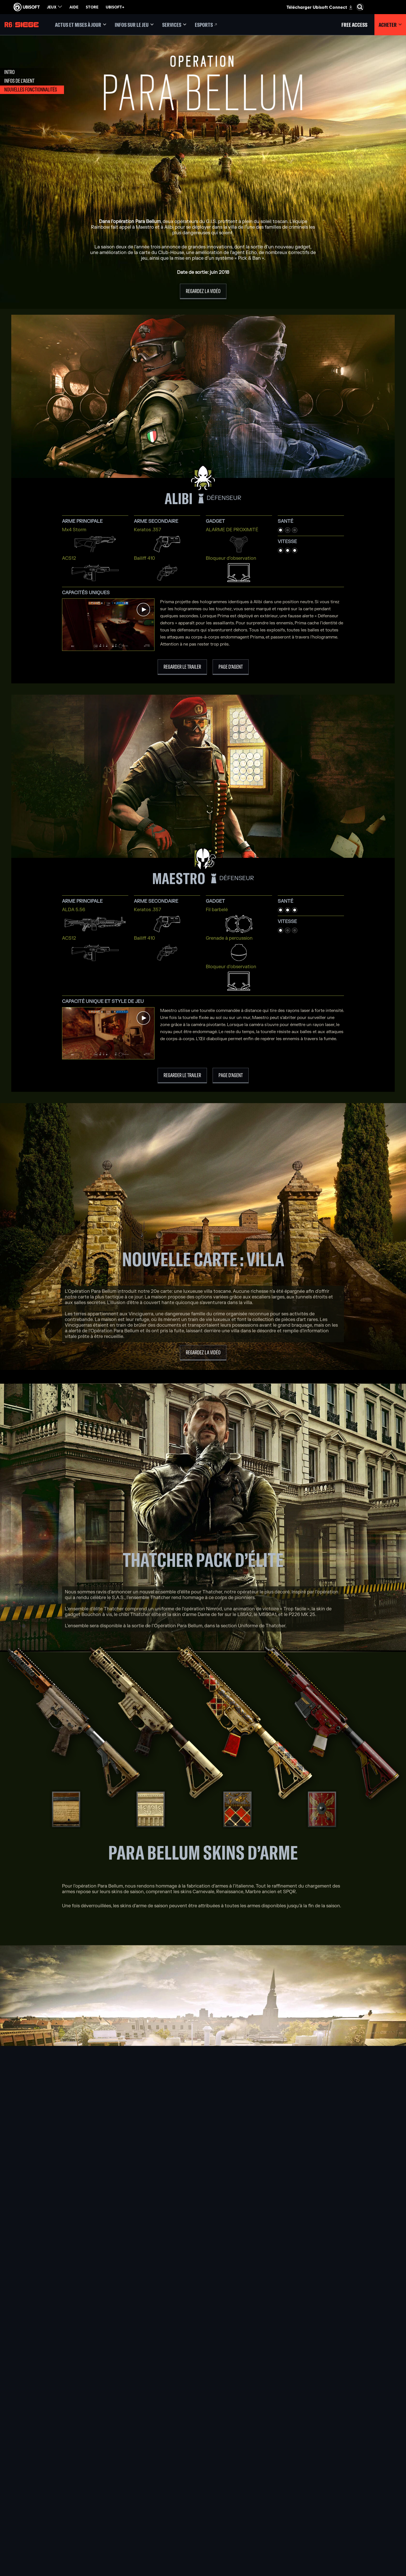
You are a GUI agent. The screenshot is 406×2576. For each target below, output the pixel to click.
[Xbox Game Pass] (203, 2473)
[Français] (357, 2443)
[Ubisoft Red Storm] (135, 2506)
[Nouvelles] (46, 2491)
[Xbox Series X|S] (203, 2480)
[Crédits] (135, 2538)
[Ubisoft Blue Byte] (135, 2486)
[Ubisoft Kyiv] (135, 2499)
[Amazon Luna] (203, 2512)
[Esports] (206, 24)
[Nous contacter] (46, 2518)
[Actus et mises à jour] (80, 24)
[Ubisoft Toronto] (135, 2532)
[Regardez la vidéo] (203, 291)
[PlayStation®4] (203, 2499)
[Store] (46, 2465)
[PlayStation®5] (203, 2493)
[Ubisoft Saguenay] (135, 2519)
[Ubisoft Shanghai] (135, 2525)
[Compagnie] (46, 2482)
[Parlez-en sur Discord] (203, 2379)
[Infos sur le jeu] (134, 24)
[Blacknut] (271, 2480)
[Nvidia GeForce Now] (271, 2473)
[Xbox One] (203, 2486)
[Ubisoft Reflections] (135, 2512)
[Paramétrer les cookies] (32, 2535)
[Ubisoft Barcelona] (135, 2480)
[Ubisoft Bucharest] (135, 2493)
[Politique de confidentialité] (46, 2524)
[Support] (46, 2500)
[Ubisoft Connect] (46, 2474)
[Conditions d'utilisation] (46, 2530)
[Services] (174, 24)
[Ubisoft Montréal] (135, 2473)
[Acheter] (390, 24)
